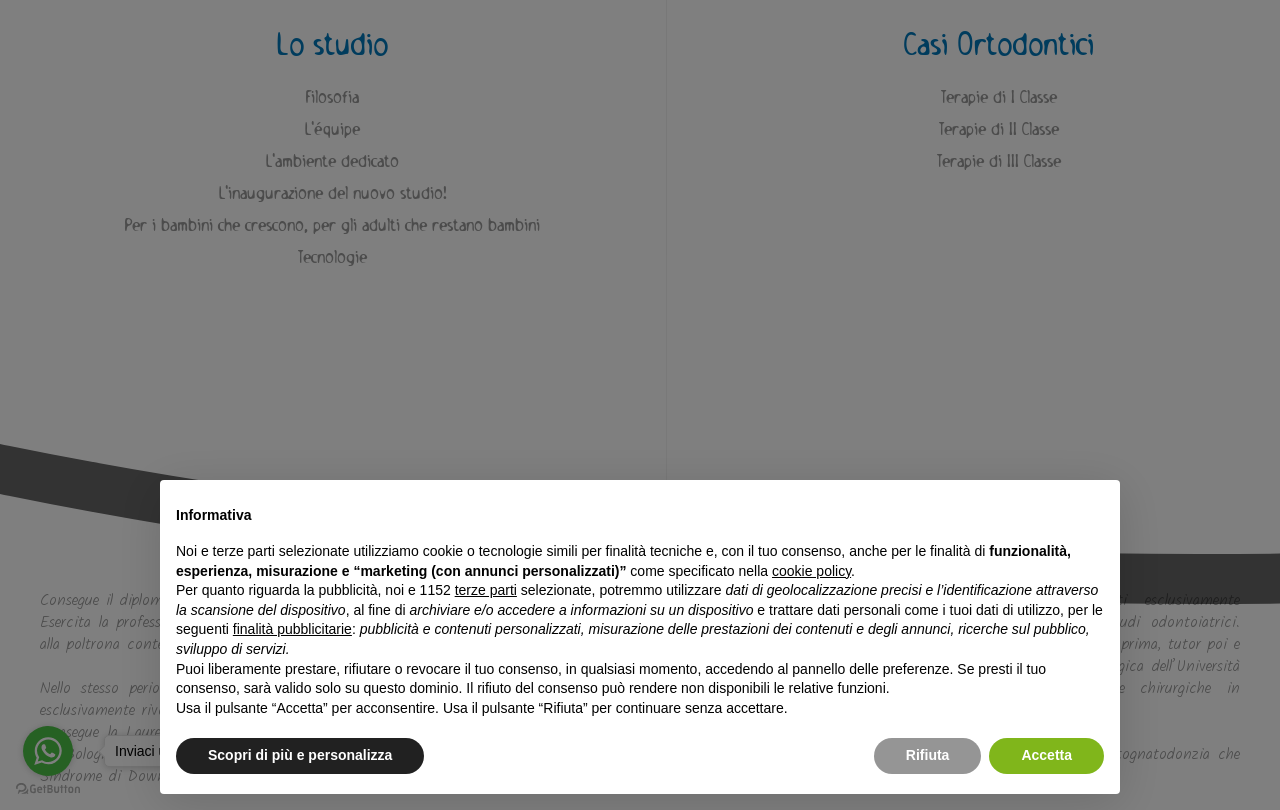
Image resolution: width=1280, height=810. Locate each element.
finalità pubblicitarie (292, 629)
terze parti (486, 590)
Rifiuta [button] (928, 755)
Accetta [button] (1046, 755)
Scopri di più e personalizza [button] (300, 755)
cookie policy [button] (811, 571)
